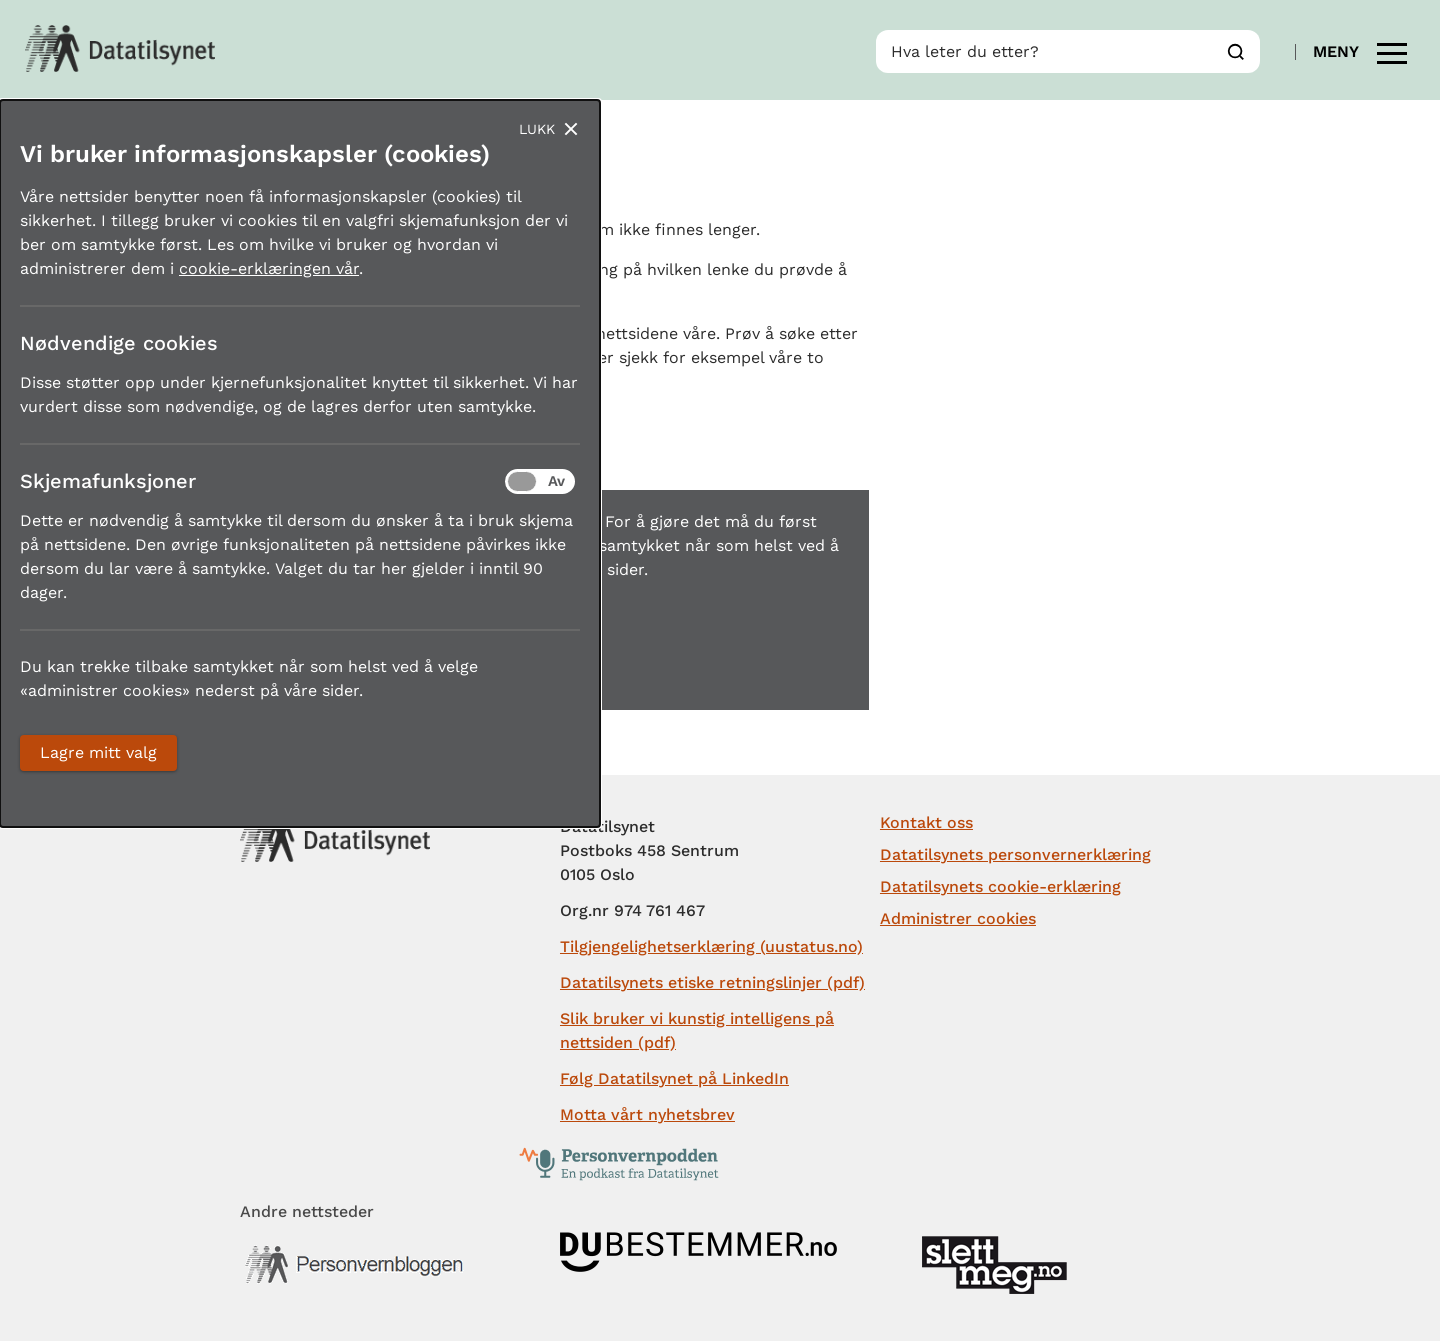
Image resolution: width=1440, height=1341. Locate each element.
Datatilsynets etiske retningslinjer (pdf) (712, 982)
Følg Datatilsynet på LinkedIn (674, 1078)
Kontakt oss (926, 822)
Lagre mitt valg (98, 752)
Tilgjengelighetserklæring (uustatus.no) (711, 946)
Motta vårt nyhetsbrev (647, 1114)
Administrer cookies (958, 918)
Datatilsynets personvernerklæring (1015, 854)
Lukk (537, 129)
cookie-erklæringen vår (269, 268)
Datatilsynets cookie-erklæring (1000, 886)
